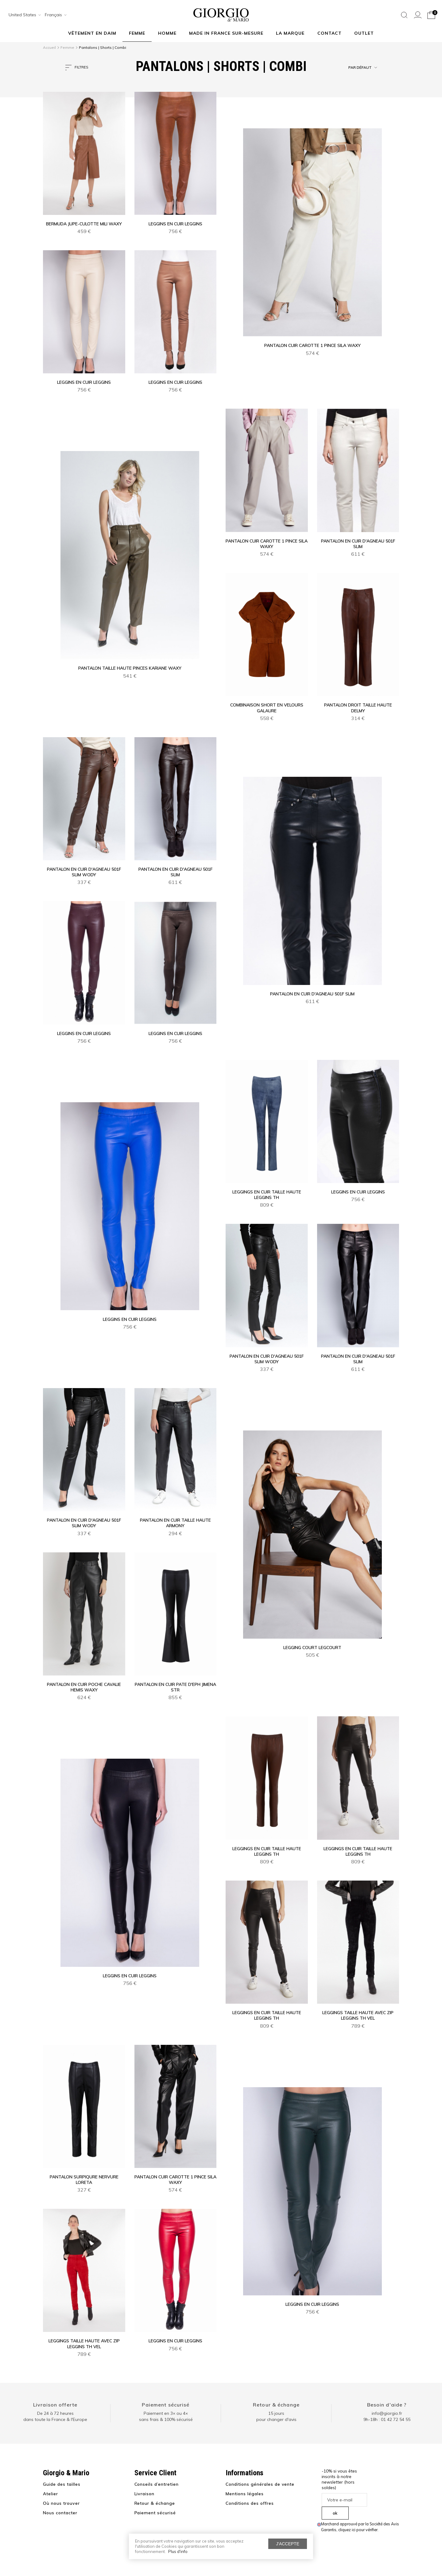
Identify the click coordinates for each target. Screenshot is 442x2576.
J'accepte (287, 2543)
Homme (167, 33)
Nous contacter (60, 2513)
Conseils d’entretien (156, 2484)
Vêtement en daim (92, 33)
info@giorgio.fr (387, 2413)
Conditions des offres (250, 2503)
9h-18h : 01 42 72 (386, 2419)
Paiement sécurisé (165, 2405)
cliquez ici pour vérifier (358, 2529)
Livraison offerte (55, 2405)
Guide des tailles (61, 2484)
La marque (290, 33)
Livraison (144, 2493)
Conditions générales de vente (260, 2484)
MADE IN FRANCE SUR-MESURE (226, 33)
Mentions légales (245, 2493)
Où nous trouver (61, 2503)
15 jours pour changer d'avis (276, 2416)
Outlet (364, 33)
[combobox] (23, 15)
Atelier (50, 2493)
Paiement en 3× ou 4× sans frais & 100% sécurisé (166, 2416)
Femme (137, 33)
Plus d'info (178, 2551)
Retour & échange (276, 2405)
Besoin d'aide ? (387, 2405)
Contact (329, 33)
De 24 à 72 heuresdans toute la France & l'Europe (55, 2416)
